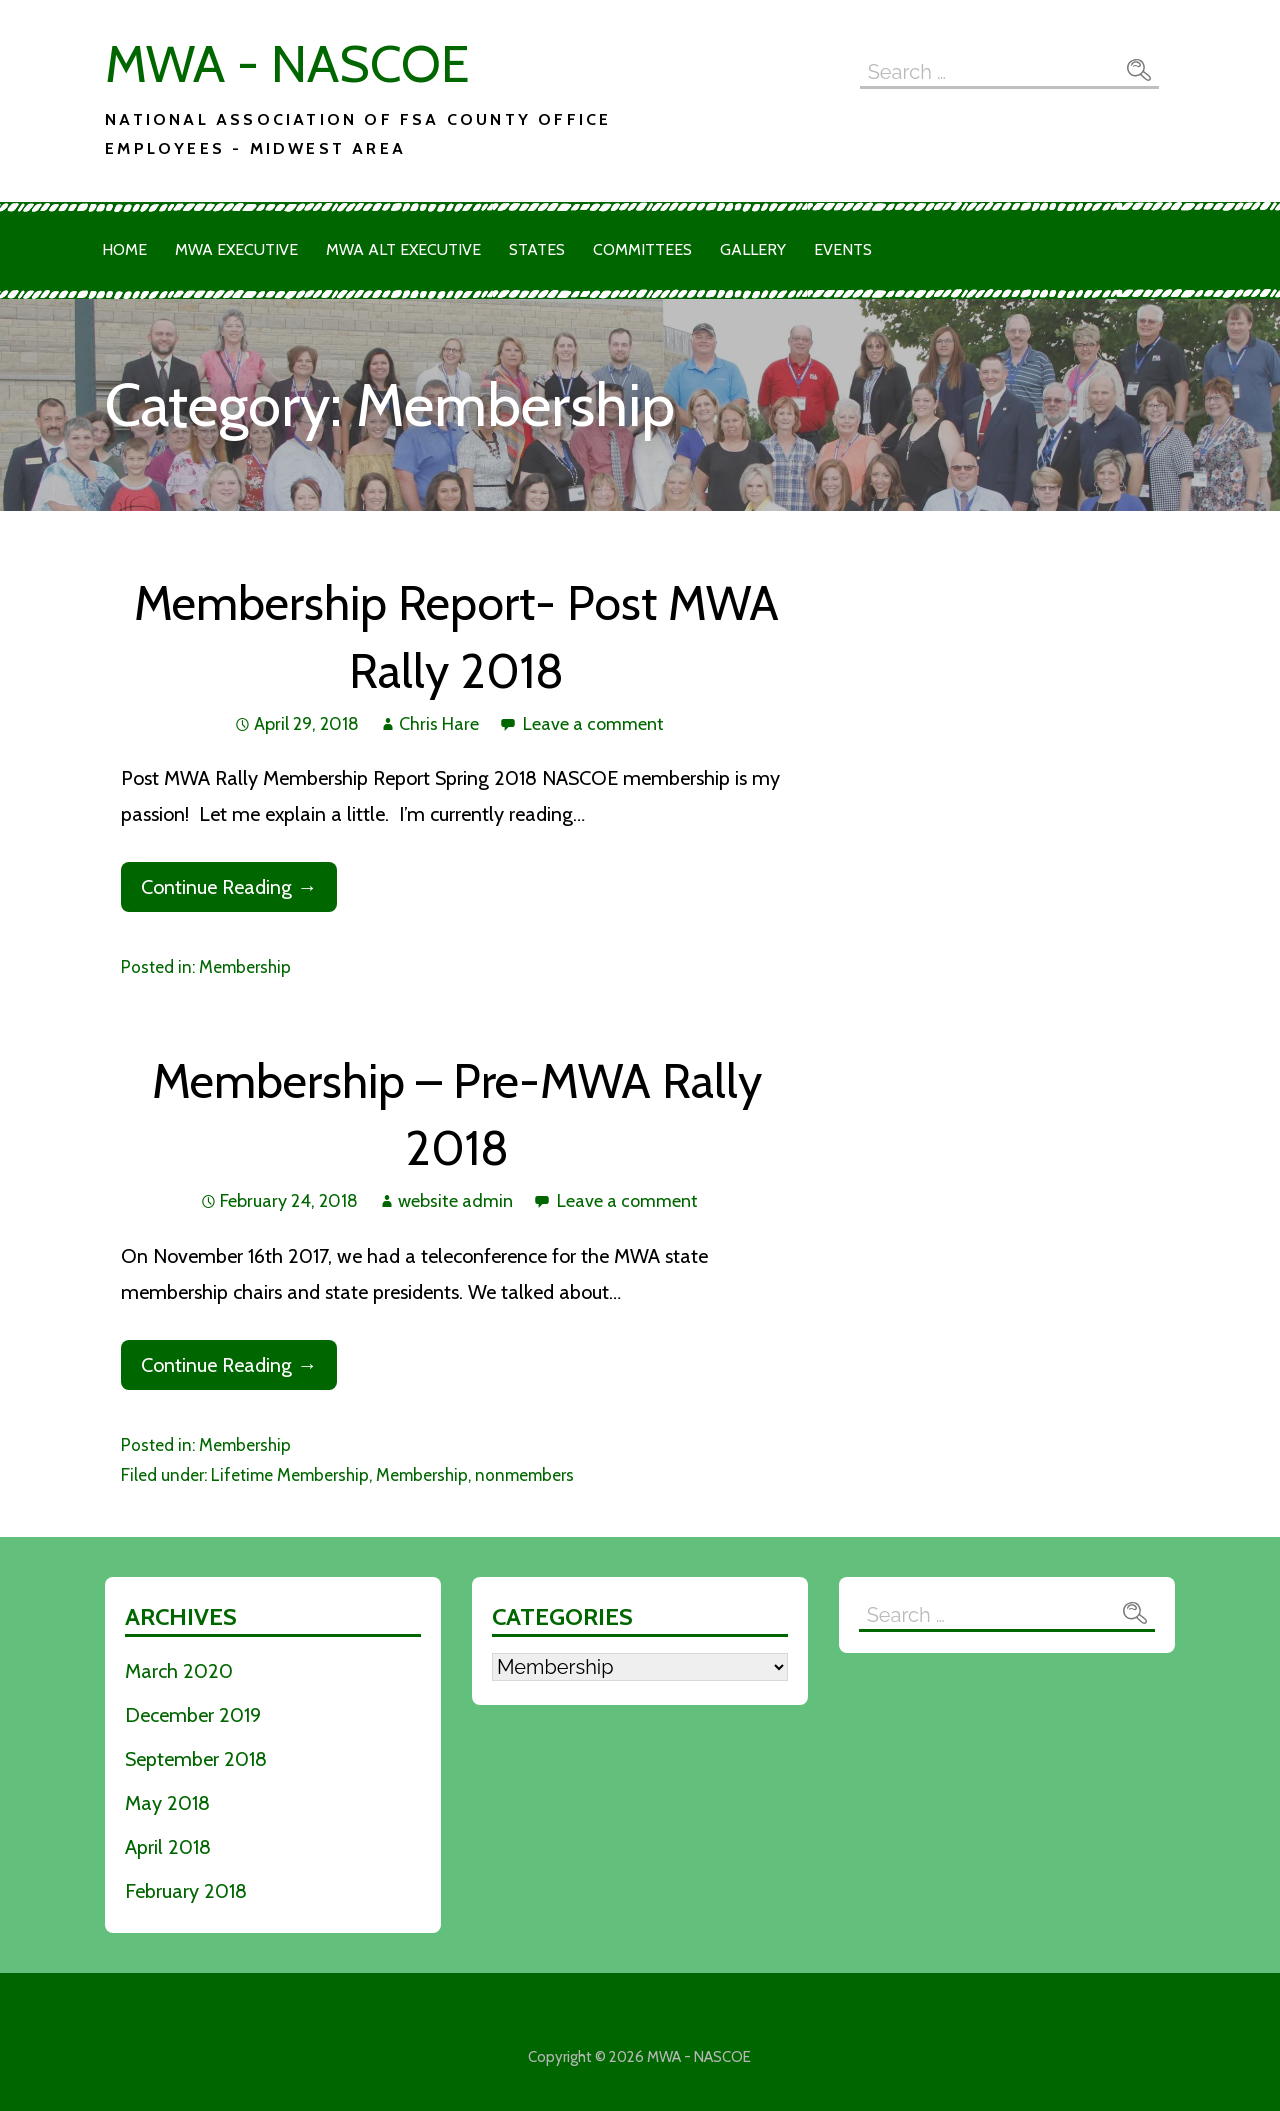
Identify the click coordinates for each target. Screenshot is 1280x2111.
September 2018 (196, 1759)
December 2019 (193, 1715)
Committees (642, 249)
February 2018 (186, 1891)
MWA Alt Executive (403, 249)
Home (124, 249)
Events (843, 249)
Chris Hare (439, 724)
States (537, 249)
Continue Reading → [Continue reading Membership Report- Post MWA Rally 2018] (229, 887)
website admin (455, 1201)
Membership (245, 967)
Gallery (753, 249)
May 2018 (167, 1803)
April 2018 (168, 1847)
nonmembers (524, 1475)
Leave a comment (593, 724)
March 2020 (179, 1671)
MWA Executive (236, 249)
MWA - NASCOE (287, 63)
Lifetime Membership (290, 1475)
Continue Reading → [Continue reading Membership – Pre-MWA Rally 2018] (229, 1365)
